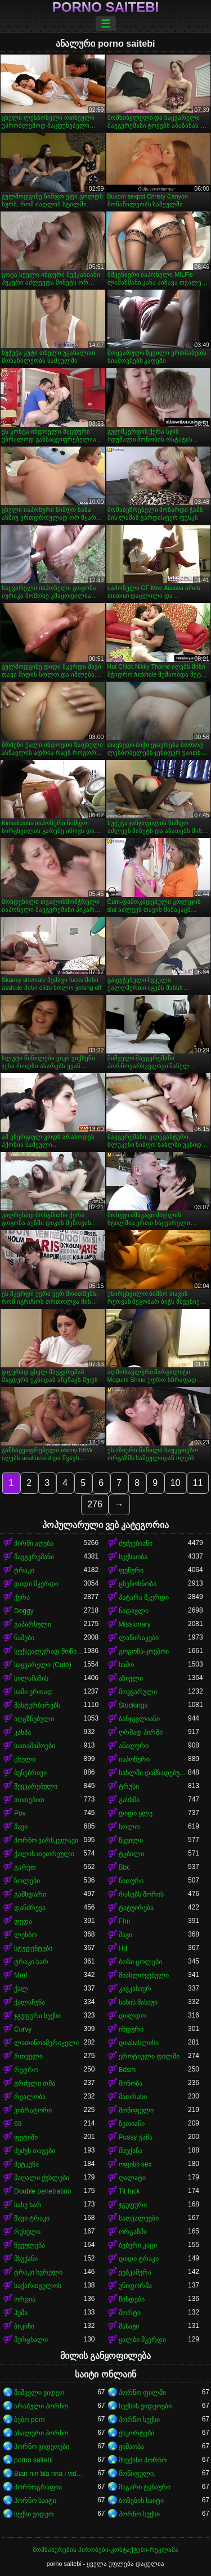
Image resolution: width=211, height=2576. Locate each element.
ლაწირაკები (139, 1638)
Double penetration (42, 2191)
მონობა (130, 2083)
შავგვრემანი (34, 1557)
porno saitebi (105, 7)
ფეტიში (26, 2137)
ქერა (22, 1597)
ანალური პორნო (41, 2433)
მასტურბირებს (37, 1705)
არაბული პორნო (41, 2406)
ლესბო (25, 1935)
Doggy (24, 1611)
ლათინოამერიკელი (46, 2043)
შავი (21, 1827)
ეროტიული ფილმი (149, 2056)
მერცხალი (31, 2340)
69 (17, 2124)
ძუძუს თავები (34, 2151)
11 (198, 1483)
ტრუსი (129, 1786)
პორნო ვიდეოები (41, 2447)
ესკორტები (136, 2433)
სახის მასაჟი (138, 2002)
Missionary (135, 1624)
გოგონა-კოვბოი (144, 1651)
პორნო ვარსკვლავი (46, 1840)
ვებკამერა (135, 2272)
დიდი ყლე (135, 1813)
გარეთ (25, 1867)
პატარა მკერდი (144, 1597)
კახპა (22, 1732)
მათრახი (133, 2097)
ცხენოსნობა (137, 1584)
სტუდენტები (33, 1948)
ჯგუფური (133, 2205)
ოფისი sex (135, 2164)
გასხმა (129, 1800)
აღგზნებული (34, 1719)
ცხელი (24, 1759)
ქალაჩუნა (29, 2002)
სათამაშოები (34, 1746)
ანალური (134, 1746)
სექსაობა (133, 1557)
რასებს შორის (141, 1894)
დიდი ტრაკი (139, 2259)
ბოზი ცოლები (140, 1962)
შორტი (130, 2313)
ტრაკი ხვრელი (38, 2272)
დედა (23, 1921)
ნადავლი (134, 1611)
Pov (20, 1813)
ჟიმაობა (131, 2447)
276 (94, 1504)
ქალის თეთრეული (44, 1854)
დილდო (132, 2016)
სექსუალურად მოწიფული (49, 1651)
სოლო (129, 1827)
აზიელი (131, 1678)
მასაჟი (129, 2326)
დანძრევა (30, 1908)
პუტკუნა (26, 2164)
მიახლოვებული (144, 1975)
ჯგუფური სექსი (37, 2016)
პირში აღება (33, 1543)
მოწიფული (136, 2110)
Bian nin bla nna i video (49, 2474)
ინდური (131, 2029)
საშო (126, 1665)
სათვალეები (139, 2218)
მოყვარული (138, 1692)
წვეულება (29, 2245)
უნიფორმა (135, 2286)
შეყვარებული (35, 1786)
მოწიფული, (137, 2474)
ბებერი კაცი (138, 2245)
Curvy (23, 2029)
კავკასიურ (135, 1989)
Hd (123, 1948)
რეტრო (26, 2070)
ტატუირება (136, 1908)
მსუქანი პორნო (143, 2460)
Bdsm (127, 2070)
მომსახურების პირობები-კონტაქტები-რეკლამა (105, 2549)
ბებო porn (29, 2420)
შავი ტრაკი (32, 2218)
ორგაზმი (133, 2232)
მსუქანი (26, 2259)
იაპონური (134, 1759)
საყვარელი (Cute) (42, 1665)
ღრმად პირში (141, 1732)
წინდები (132, 2299)
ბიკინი (24, 2326)
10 (175, 1483)
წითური (131, 1881)
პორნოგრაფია (38, 2487)
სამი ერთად (33, 1692)
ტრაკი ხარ (31, 1962)
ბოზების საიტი (141, 2501)
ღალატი (132, 2178)
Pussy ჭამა (135, 2137)
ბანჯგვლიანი (139, 1719)
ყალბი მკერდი (142, 2340)
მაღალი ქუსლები (41, 2178)
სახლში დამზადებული (153, 1773)
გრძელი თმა (34, 2083)
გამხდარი (30, 1894)
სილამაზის (31, 1678)
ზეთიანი (132, 2124)
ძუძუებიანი (135, 1543)
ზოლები (27, 1881)
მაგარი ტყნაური (144, 2487)
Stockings (133, 1705)
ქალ (21, 1989)
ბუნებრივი (30, 1773)
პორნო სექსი (139, 2420)
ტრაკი (24, 1570)
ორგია (24, 2299)
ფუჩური (131, 1570)
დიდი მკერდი (36, 1584)
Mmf (20, 1975)
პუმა (21, 2313)
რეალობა (30, 2097)
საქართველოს (37, 2286)
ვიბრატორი (33, 2110)
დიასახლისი (139, 2043)
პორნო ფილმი (142, 2393)
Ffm (125, 1921)
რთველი (28, 2056)
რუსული (27, 2232)
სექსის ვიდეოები (145, 2406)
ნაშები (24, 1638)
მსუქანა (130, 2151)
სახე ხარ (28, 2205)
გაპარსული (32, 1624)
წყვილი (131, 1840)
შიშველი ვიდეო (39, 2393)
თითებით (29, 1800)
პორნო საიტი (35, 2501)
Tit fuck (129, 2191)
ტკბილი (131, 1854)
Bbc (125, 1867)
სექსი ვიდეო (33, 2514)
